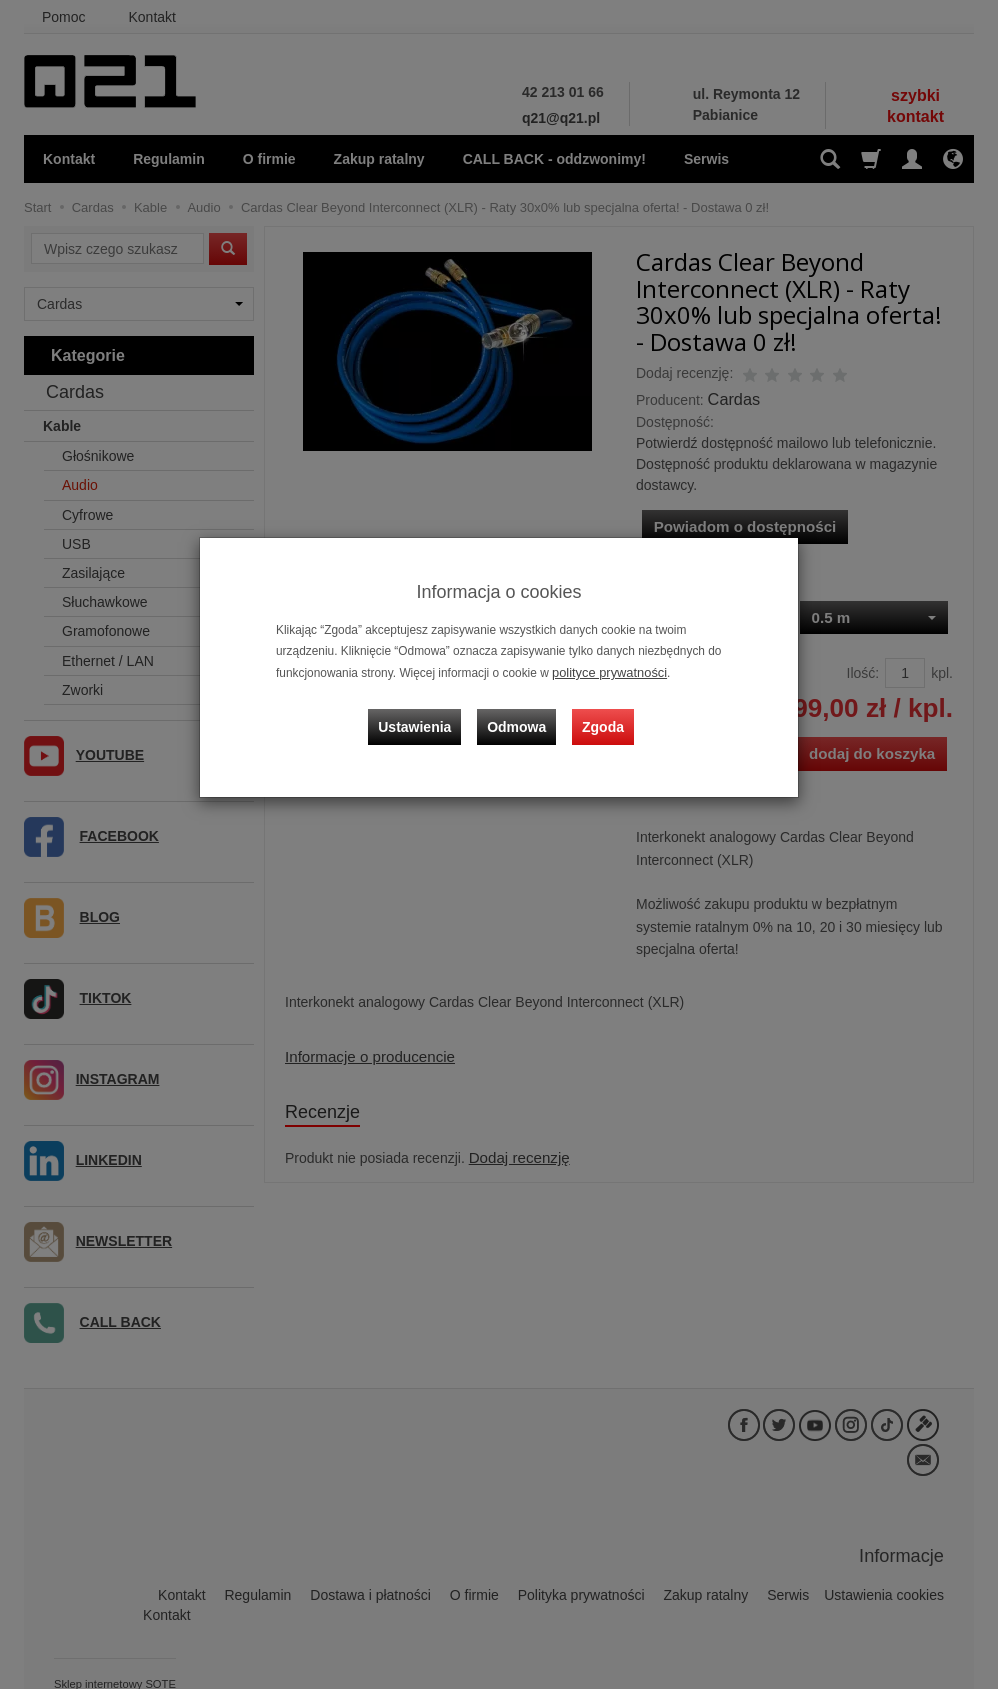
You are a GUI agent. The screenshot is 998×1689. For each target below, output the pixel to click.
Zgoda (600, 716)
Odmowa (519, 716)
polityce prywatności (605, 672)
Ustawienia (423, 716)
